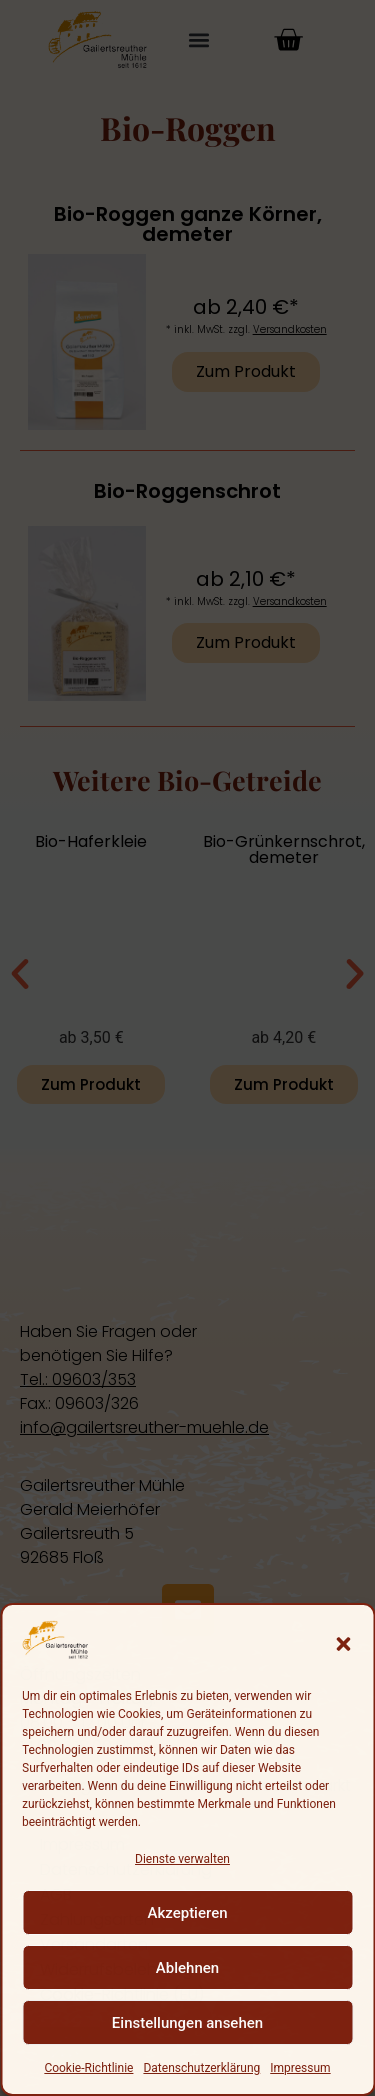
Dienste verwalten (182, 1859)
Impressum (300, 2068)
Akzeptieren (187, 1913)
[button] (343, 1644)
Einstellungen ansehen (187, 2023)
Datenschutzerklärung (201, 2068)
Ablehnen (187, 1968)
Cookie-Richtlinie (88, 2068)
